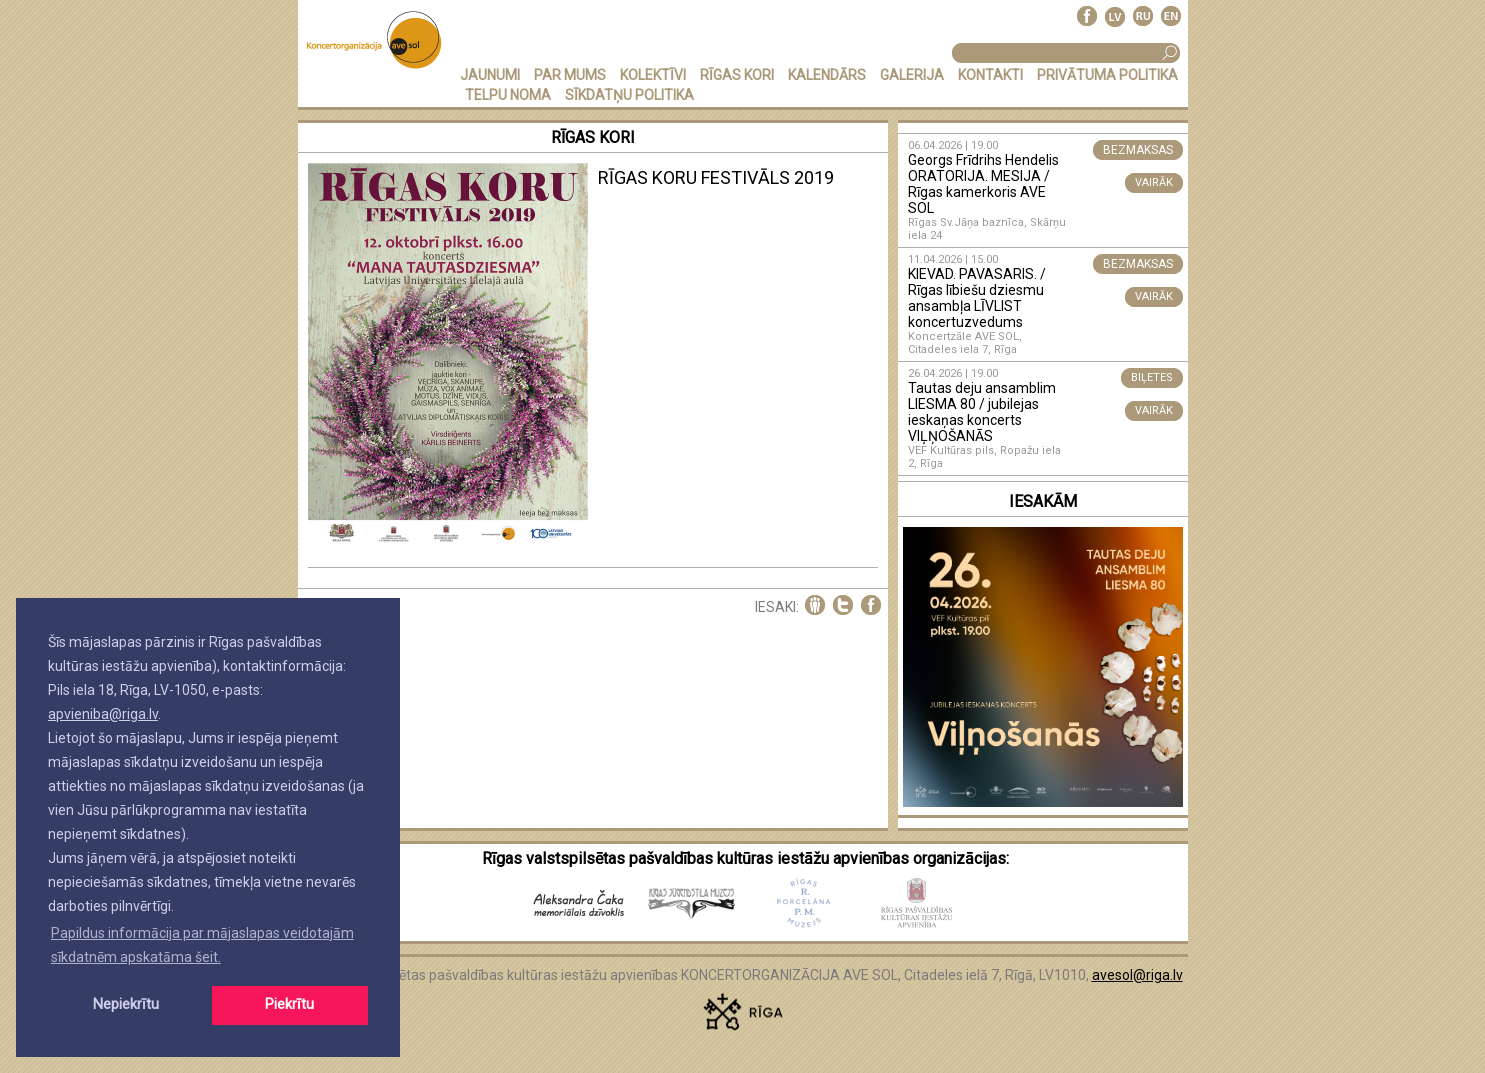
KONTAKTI (990, 75)
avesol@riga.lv (1137, 975)
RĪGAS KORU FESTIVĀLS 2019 (716, 177)
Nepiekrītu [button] (126, 1004)
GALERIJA (912, 75)
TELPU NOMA (508, 95)
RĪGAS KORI (737, 75)
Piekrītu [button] (289, 1004)
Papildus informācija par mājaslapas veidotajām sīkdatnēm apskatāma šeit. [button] (202, 945)
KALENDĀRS (827, 75)
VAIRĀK (1154, 182)
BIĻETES (1152, 377)
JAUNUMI (490, 75)
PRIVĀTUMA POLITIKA (1107, 75)
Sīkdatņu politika (629, 95)
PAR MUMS (570, 75)
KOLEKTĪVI (653, 75)
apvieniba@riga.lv (103, 714)
